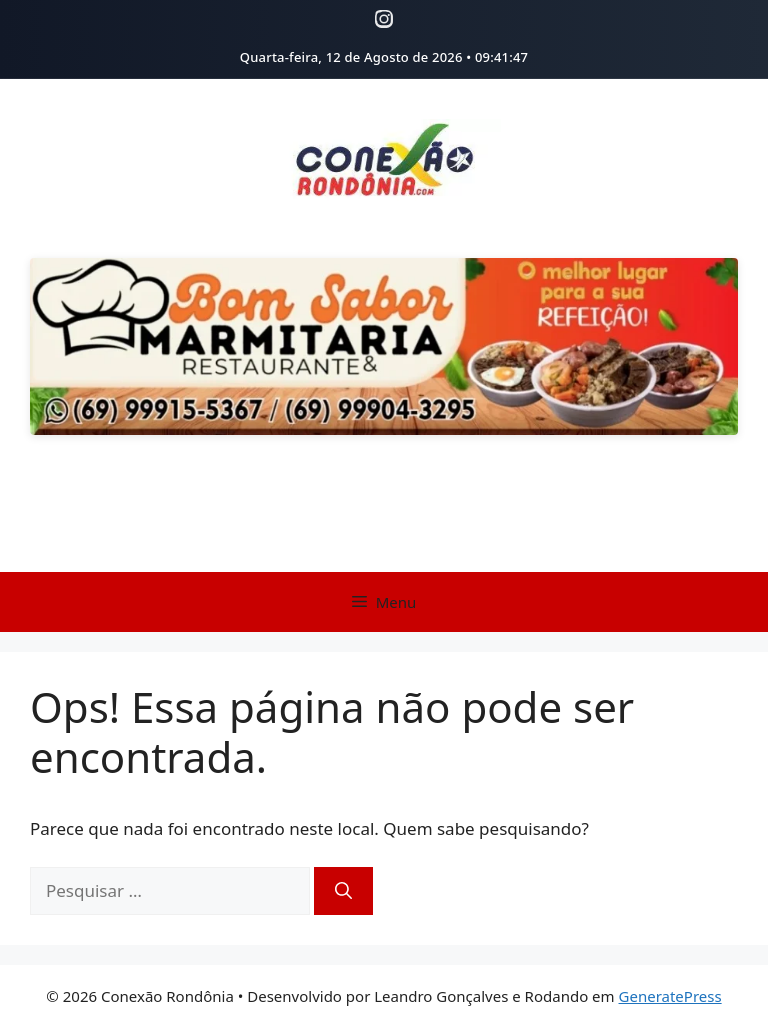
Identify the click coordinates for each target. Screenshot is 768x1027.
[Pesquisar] (343, 891)
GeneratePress (670, 996)
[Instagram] (384, 19)
